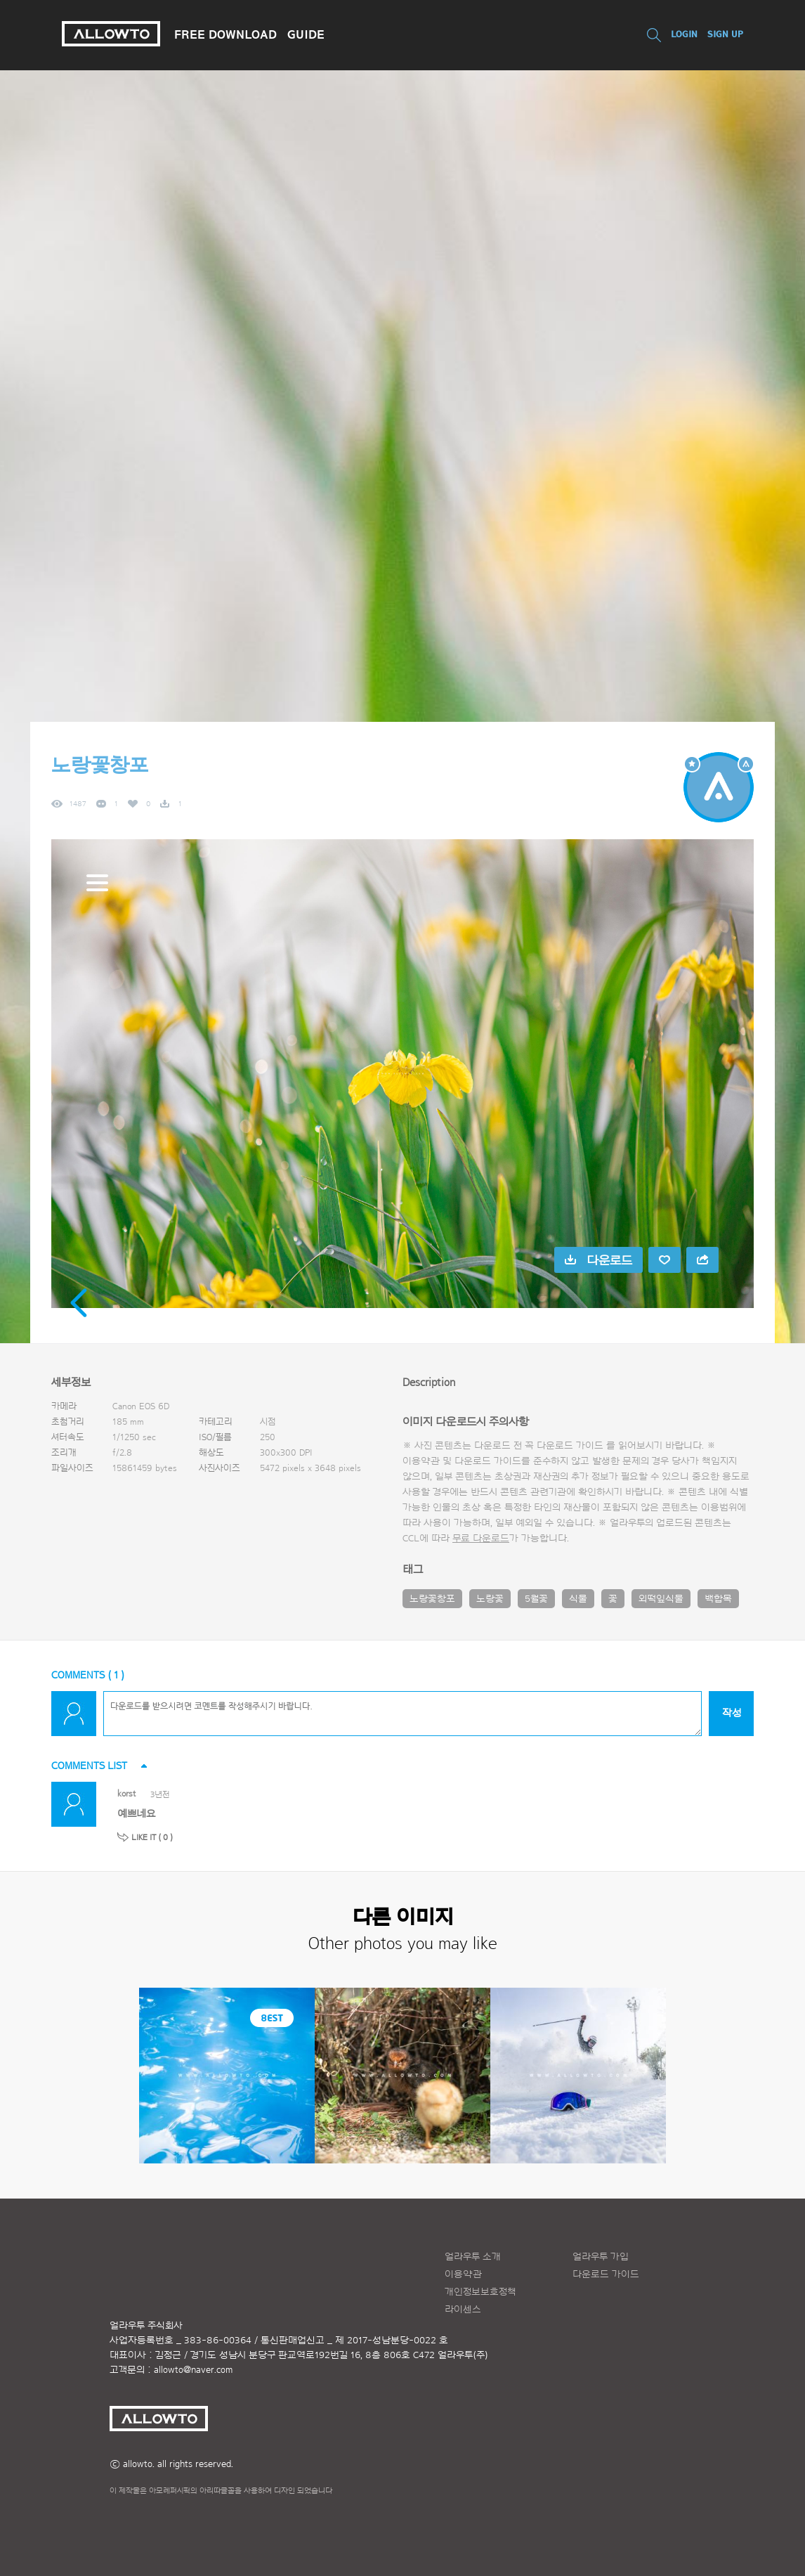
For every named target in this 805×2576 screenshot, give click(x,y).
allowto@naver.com (193, 2370)
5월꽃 (536, 1599)
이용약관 (463, 2274)
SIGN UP (725, 34)
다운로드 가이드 (570, 1446)
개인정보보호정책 (480, 2292)
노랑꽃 (490, 1599)
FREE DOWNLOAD (225, 34)
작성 (731, 1713)
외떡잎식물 (661, 1599)
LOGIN (684, 34)
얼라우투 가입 (600, 2257)
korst (126, 1793)
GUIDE (306, 34)
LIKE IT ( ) (152, 1837)
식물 (578, 1599)
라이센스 (463, 2310)
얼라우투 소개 (473, 2257)
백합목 (718, 1599)
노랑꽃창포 (432, 1599)
